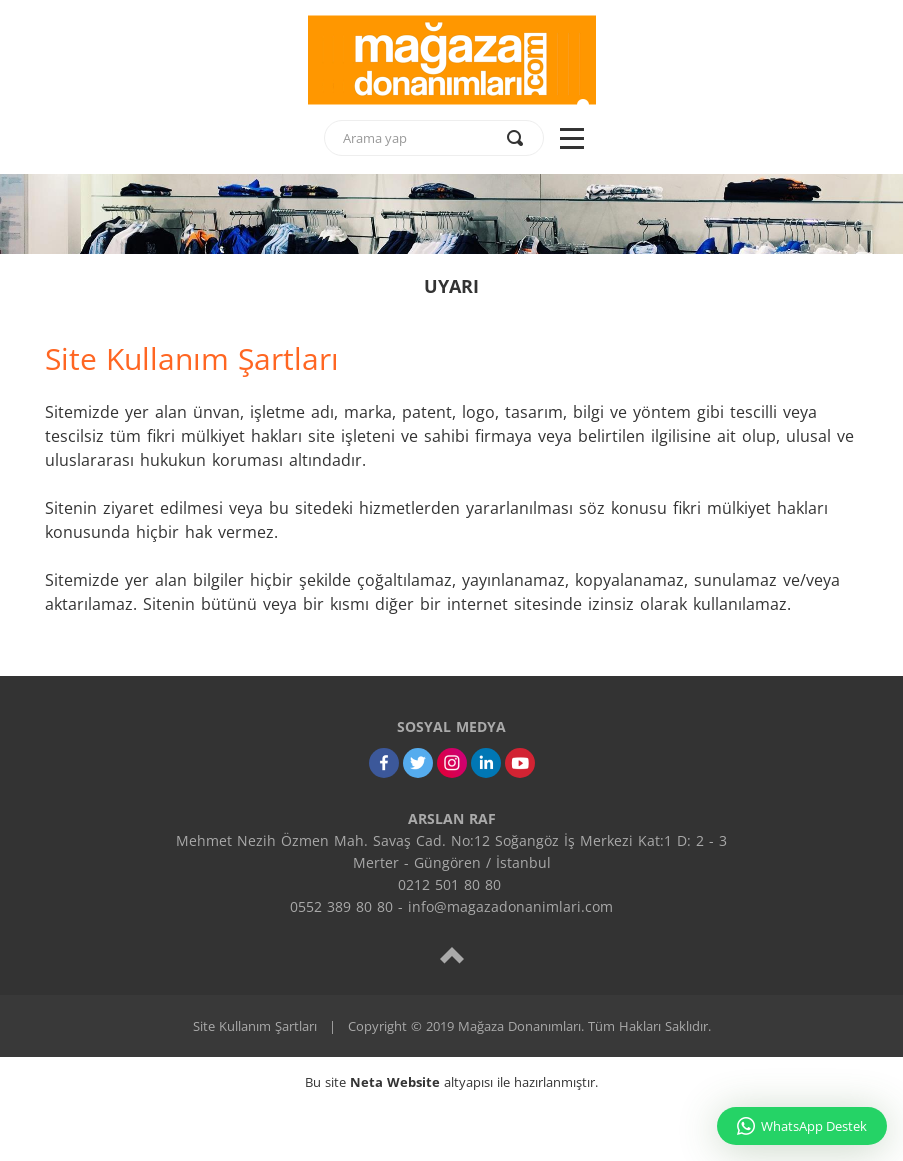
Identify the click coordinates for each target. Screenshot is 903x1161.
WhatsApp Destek (802, 1126)
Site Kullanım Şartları (255, 1026)
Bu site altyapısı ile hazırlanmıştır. (451, 1082)
